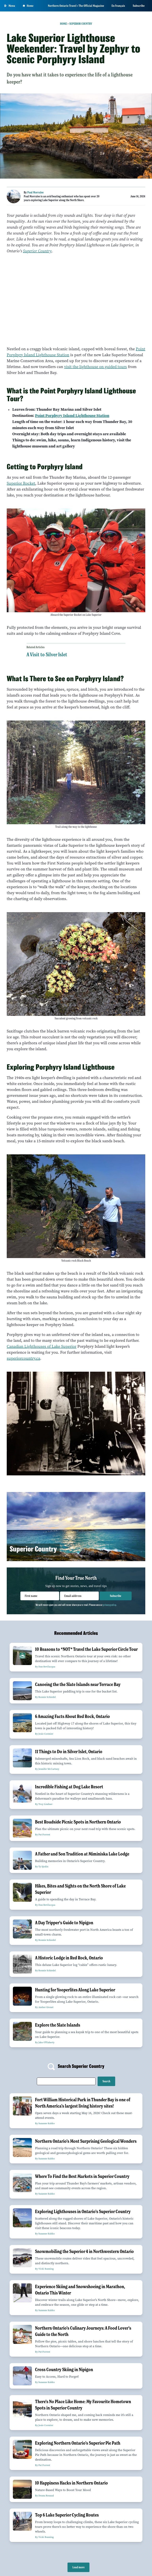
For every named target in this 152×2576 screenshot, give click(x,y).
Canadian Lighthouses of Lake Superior (41, 1346)
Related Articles (36, 647)
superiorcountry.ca (23, 1358)
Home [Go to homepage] (28, 6)
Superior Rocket (21, 483)
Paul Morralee (35, 192)
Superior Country (80, 23)
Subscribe (139, 6)
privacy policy (109, 1604)
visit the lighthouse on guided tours (95, 366)
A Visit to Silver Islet (47, 654)
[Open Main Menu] (9, 5)
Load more (78, 2567)
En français (118, 6)
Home (63, 23)
